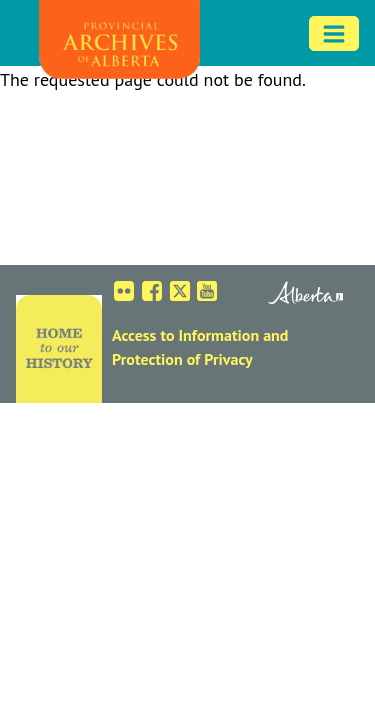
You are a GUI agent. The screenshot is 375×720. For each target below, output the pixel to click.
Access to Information (185, 335)
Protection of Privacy (182, 359)
